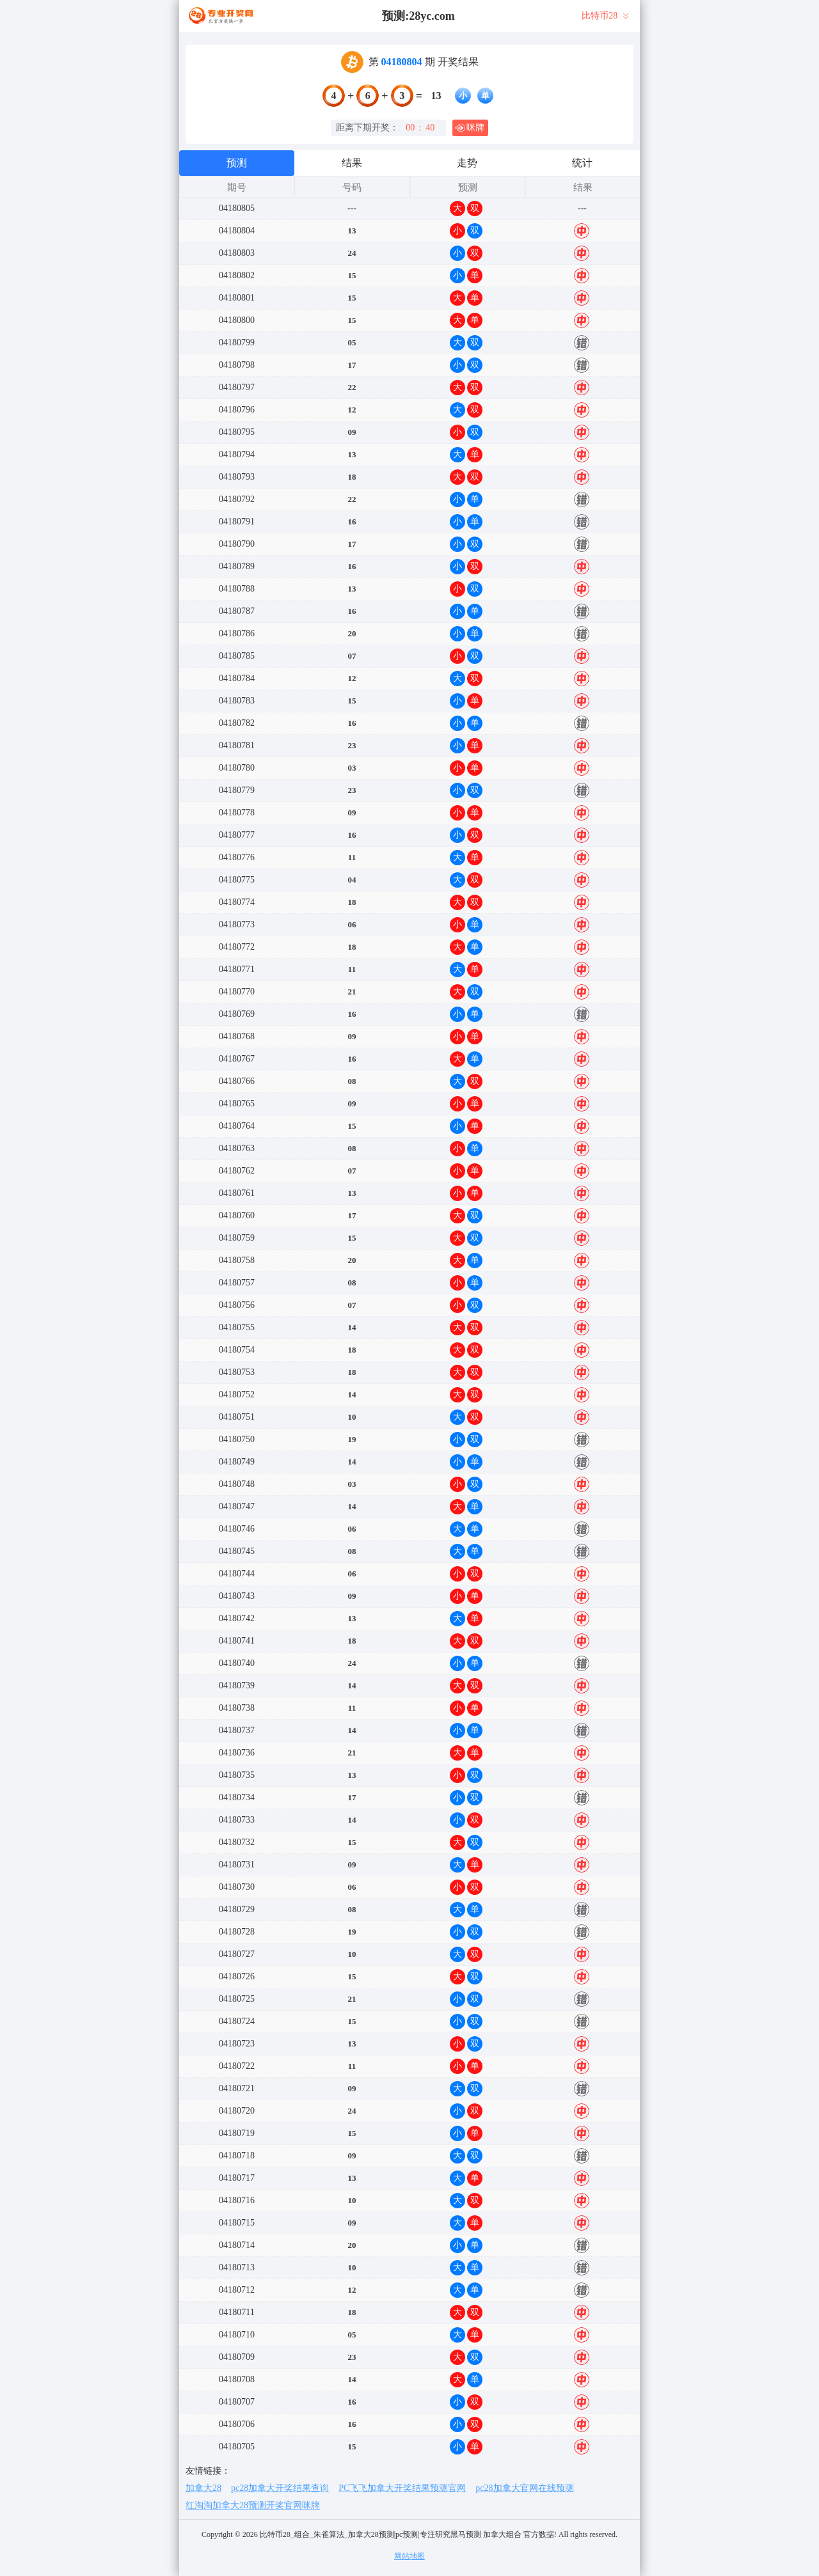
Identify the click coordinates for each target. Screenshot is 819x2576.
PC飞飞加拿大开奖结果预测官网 (402, 2488)
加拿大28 (203, 2488)
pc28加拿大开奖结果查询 (280, 2488)
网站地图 (409, 2556)
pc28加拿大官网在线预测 (524, 2488)
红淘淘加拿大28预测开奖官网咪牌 (253, 2505)
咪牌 (469, 128)
